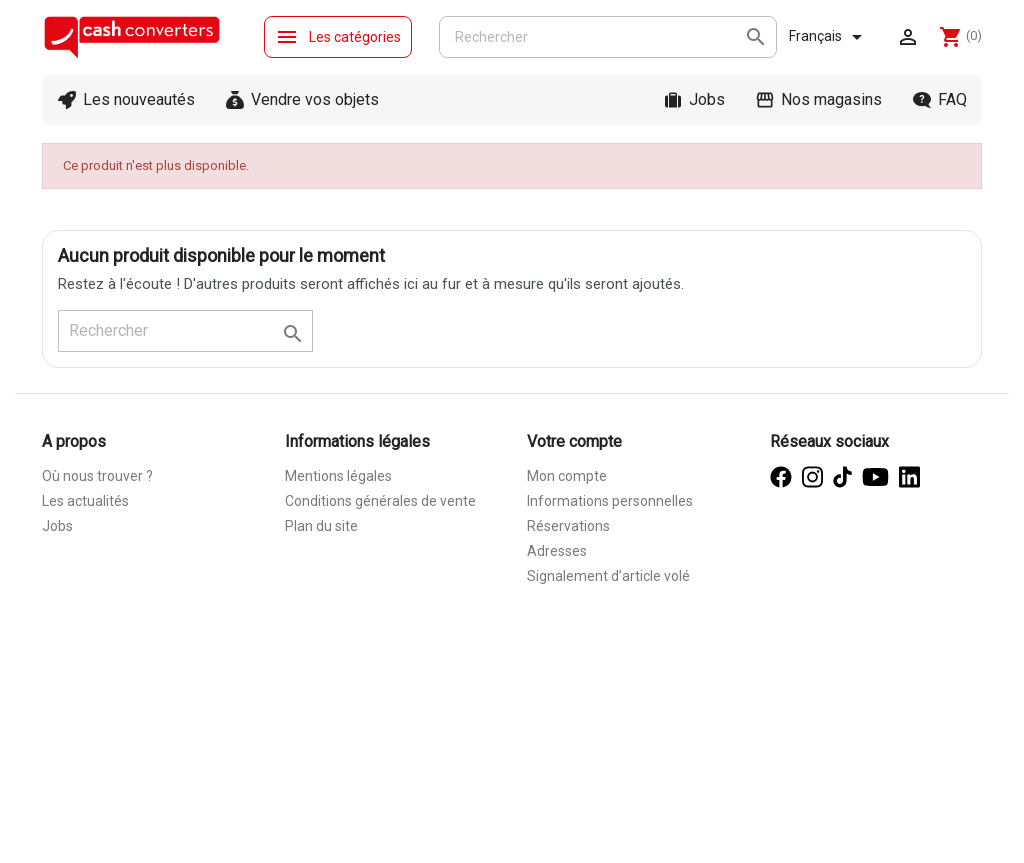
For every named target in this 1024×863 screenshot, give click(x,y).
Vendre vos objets (315, 99)
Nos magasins (831, 99)
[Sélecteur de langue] (829, 37)
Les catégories (338, 37)
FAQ (952, 99)
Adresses (557, 551)
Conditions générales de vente (380, 501)
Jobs (707, 99)
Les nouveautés (139, 99)
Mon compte (567, 476)
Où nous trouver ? (97, 476)
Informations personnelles (610, 501)
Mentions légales (338, 476)
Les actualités (85, 501)
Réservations (568, 526)
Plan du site (321, 526)
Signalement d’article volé (608, 576)
